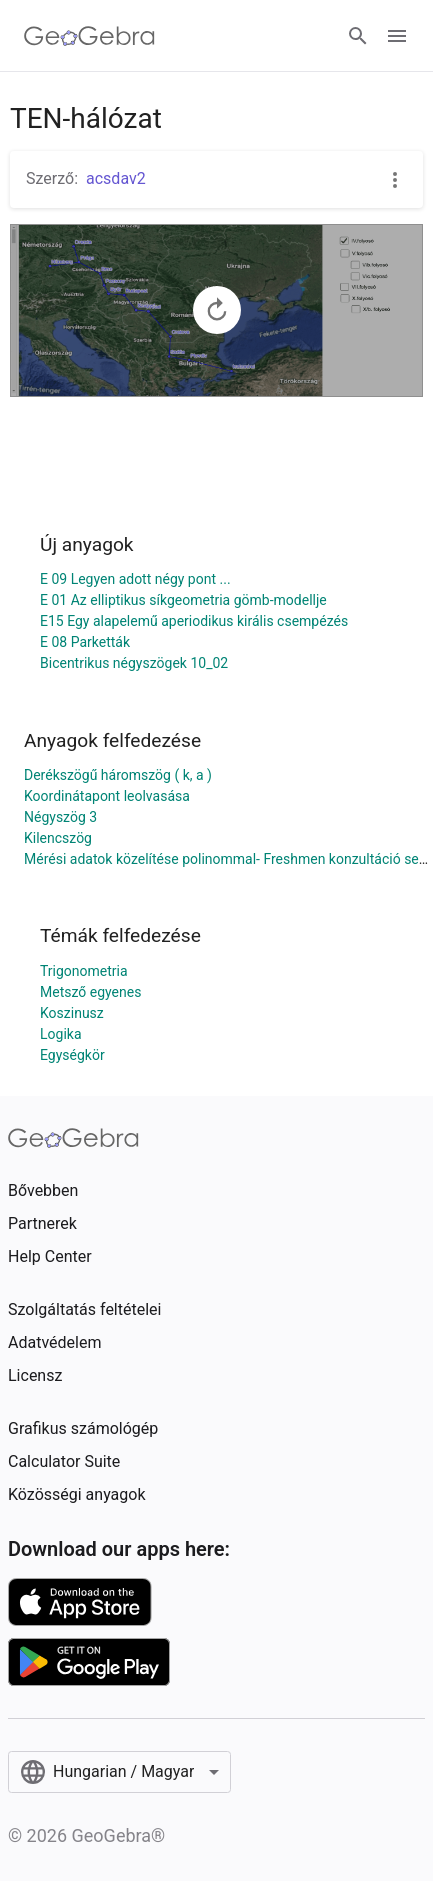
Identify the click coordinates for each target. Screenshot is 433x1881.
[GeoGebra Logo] (89, 36)
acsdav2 (116, 178)
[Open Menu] (397, 36)
